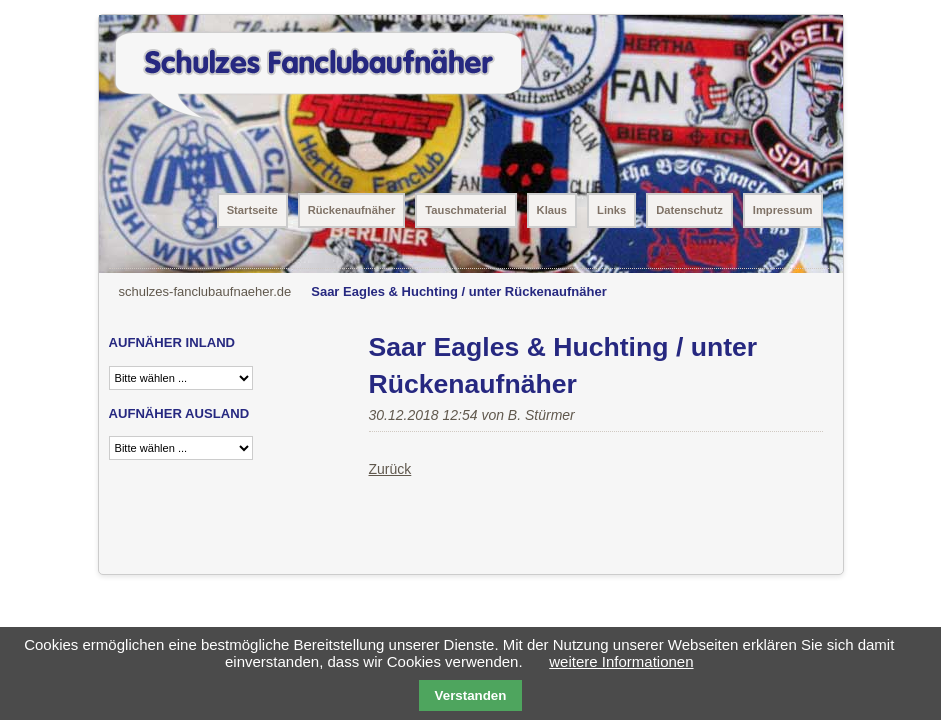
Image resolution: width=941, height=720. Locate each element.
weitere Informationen (621, 661)
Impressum (783, 210)
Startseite (252, 210)
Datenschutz (689, 210)
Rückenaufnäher (352, 210)
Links (611, 210)
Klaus (552, 210)
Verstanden (471, 695)
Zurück (390, 469)
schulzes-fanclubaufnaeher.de (205, 291)
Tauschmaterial (465, 210)
